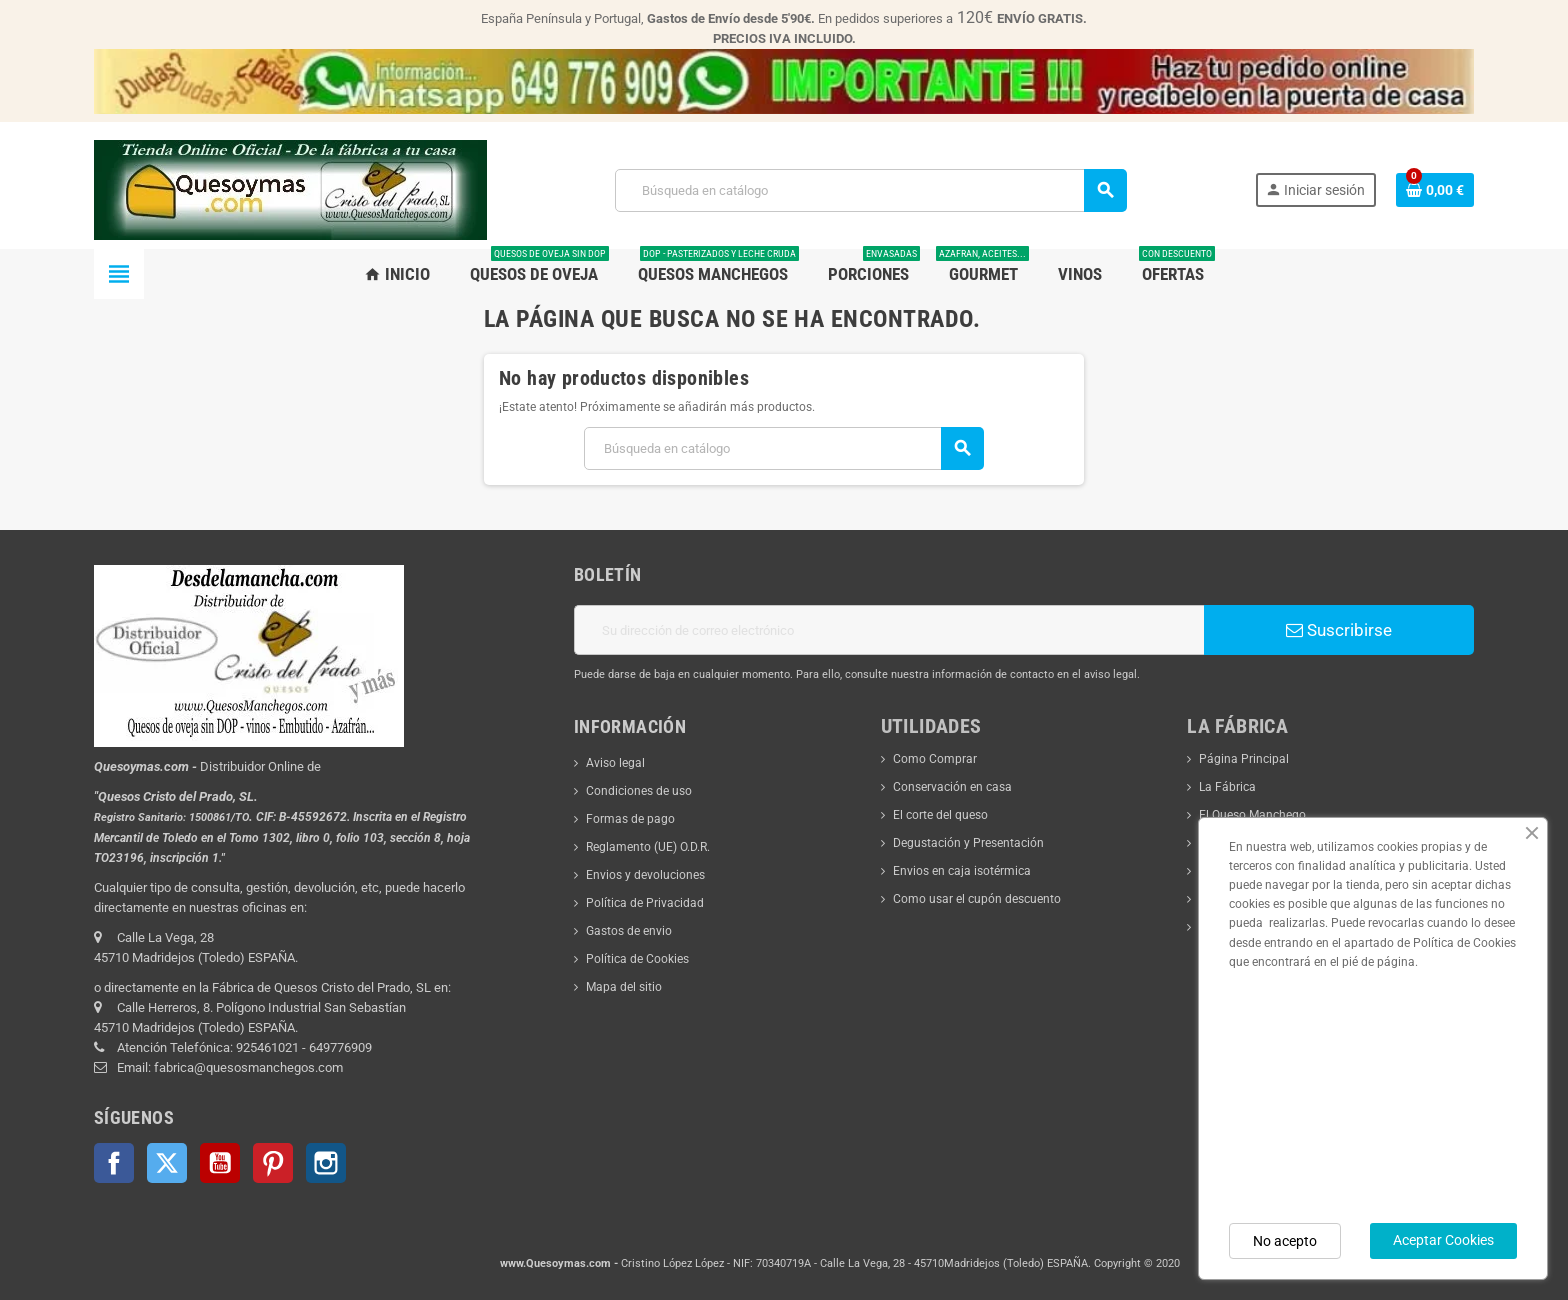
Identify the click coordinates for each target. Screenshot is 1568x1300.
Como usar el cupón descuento (977, 899)
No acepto (1285, 1241)
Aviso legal (615, 763)
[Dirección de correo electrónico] (889, 630)
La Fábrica (1227, 787)
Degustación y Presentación (968, 843)
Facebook (114, 1163)
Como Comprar (935, 759)
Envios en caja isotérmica (962, 871)
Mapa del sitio (624, 987)
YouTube (220, 1163)
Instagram (326, 1163)
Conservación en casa (952, 787)
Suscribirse (1339, 630)
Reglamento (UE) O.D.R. (648, 847)
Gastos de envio (629, 931)
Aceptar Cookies (1443, 1240)
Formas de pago (630, 819)
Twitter (167, 1163)
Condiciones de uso (639, 791)
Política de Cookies (637, 959)
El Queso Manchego (1252, 815)
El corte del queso (940, 815)
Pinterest (273, 1163)
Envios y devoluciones (645, 875)
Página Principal (1244, 759)
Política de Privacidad (645, 903)
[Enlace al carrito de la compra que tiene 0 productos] (1435, 190)
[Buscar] (870, 190)
